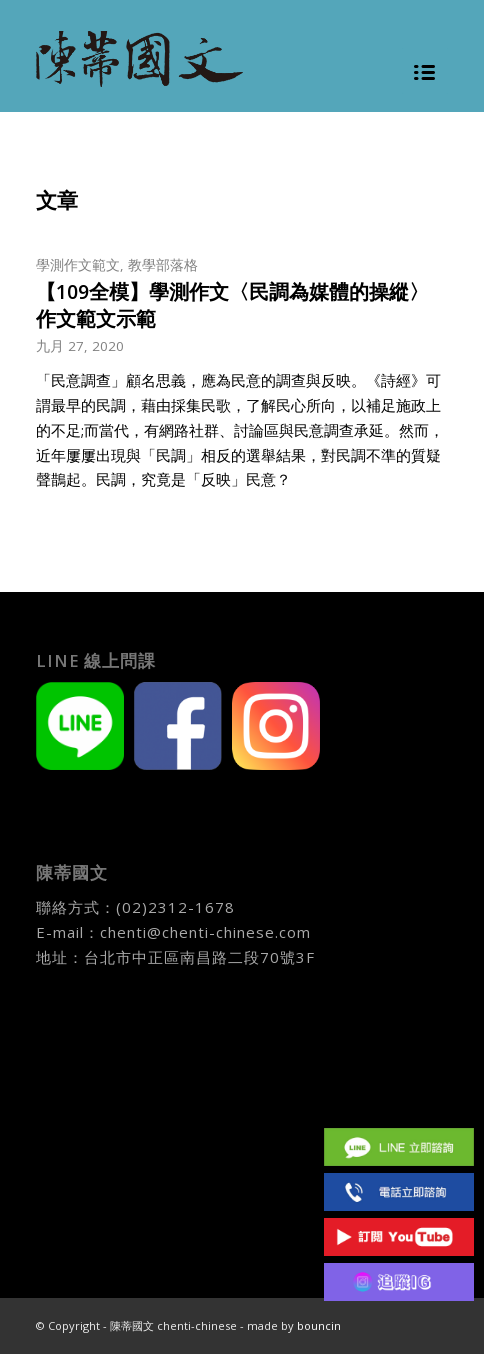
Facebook (399, 1101)
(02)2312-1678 (175, 907)
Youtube (399, 1236)
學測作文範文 (78, 265)
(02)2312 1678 (399, 1191)
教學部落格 (163, 265)
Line (399, 1146)
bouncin (319, 1325)
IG (399, 1281)
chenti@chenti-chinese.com (205, 932)
